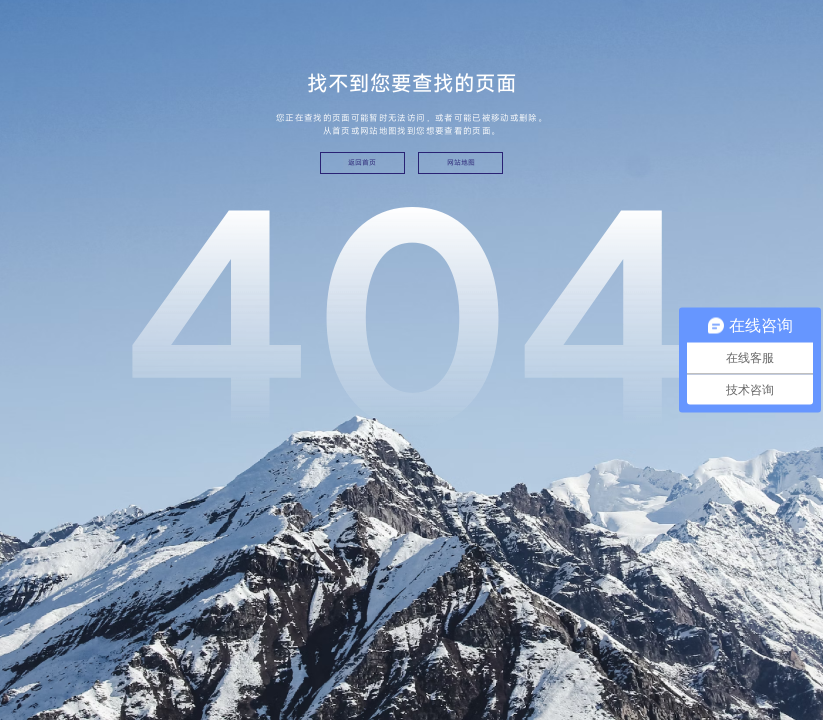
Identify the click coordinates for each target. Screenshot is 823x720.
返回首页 (362, 162)
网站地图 (461, 162)
